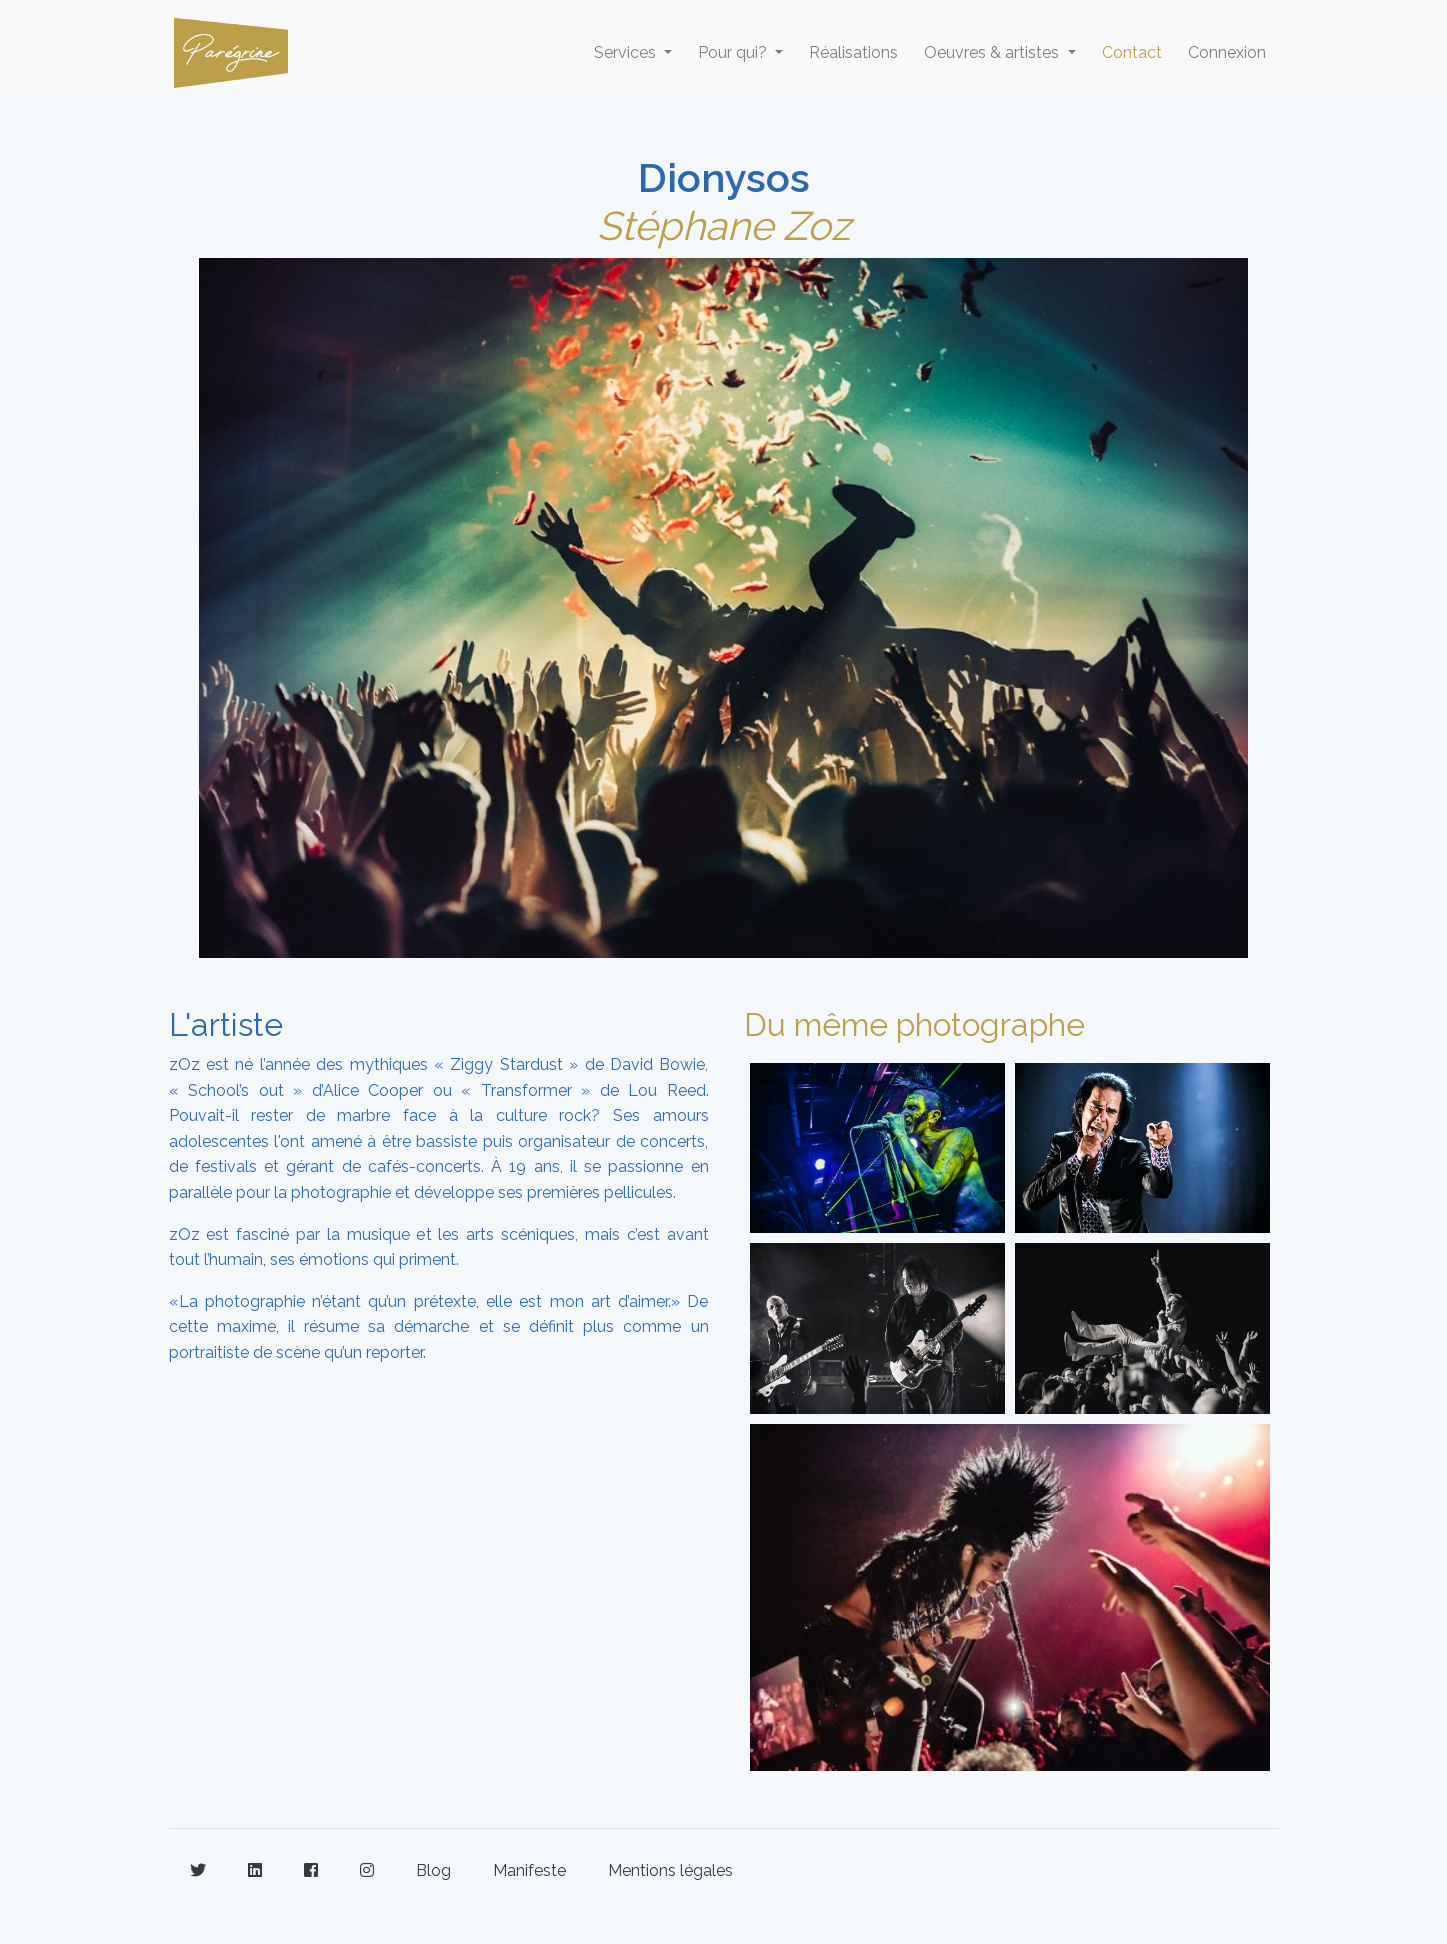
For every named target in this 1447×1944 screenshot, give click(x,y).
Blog (433, 1870)
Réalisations (853, 52)
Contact (1132, 52)
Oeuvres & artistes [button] (993, 52)
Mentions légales (670, 1870)
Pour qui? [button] (734, 52)
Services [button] (627, 52)
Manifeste (529, 1870)
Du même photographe (914, 1024)
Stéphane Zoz (724, 225)
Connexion (1227, 52)
